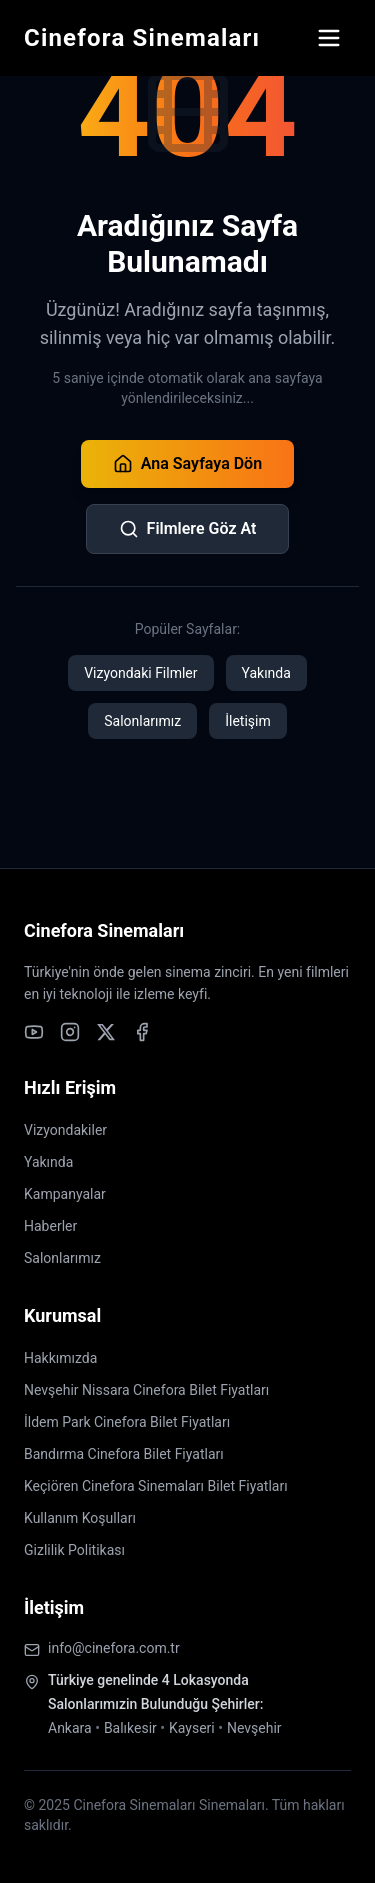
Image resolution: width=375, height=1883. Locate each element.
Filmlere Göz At (188, 529)
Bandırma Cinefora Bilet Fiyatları (124, 1454)
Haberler (50, 1226)
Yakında (266, 673)
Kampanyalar (65, 1194)
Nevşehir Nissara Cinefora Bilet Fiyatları (146, 1390)
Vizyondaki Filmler (140, 673)
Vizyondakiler (65, 1130)
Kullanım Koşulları (80, 1518)
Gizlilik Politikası (74, 1550)
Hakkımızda (60, 1358)
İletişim (248, 721)
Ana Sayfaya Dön (187, 464)
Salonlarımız (142, 721)
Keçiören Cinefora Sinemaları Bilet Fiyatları (156, 1486)
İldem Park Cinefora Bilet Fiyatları (127, 1422)
